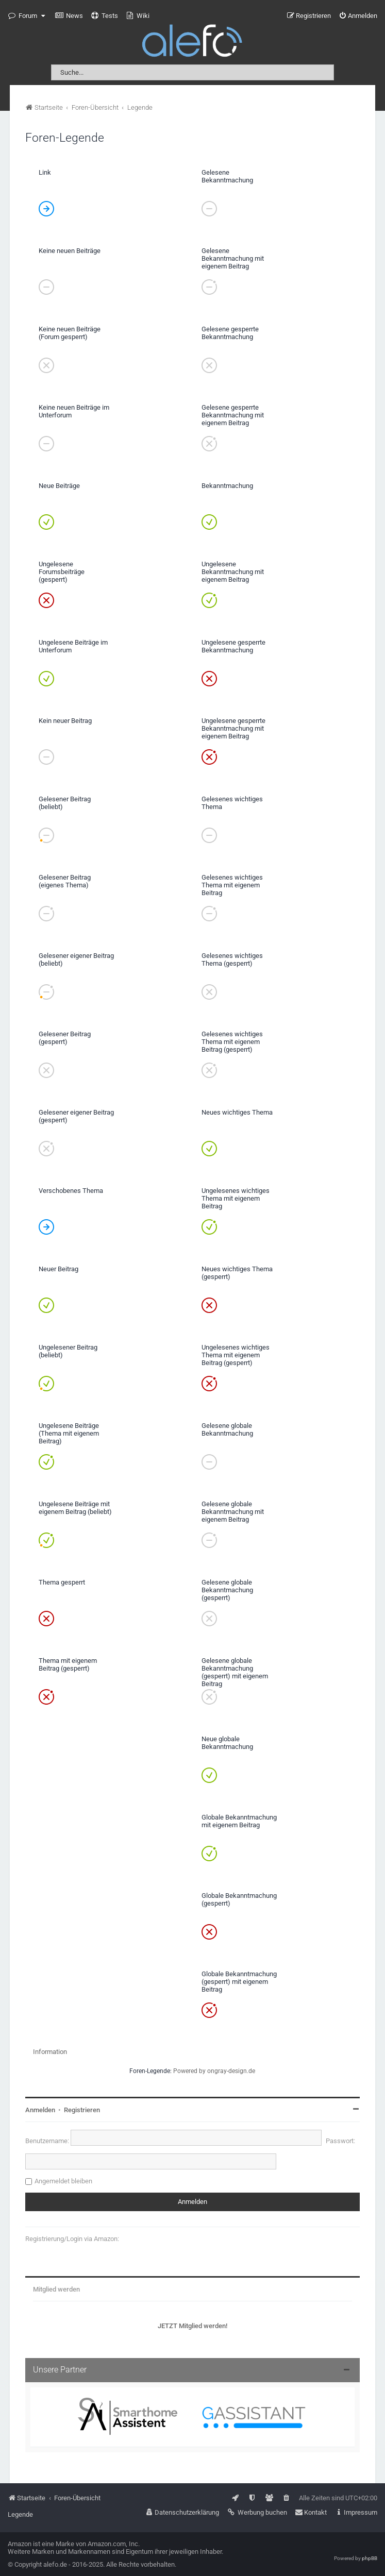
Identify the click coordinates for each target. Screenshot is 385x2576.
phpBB (369, 2558)
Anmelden (40, 2110)
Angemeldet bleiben (63, 2181)
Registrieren (82, 2110)
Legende (20, 2514)
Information (50, 2052)
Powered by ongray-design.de (214, 2071)
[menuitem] (69, 16)
